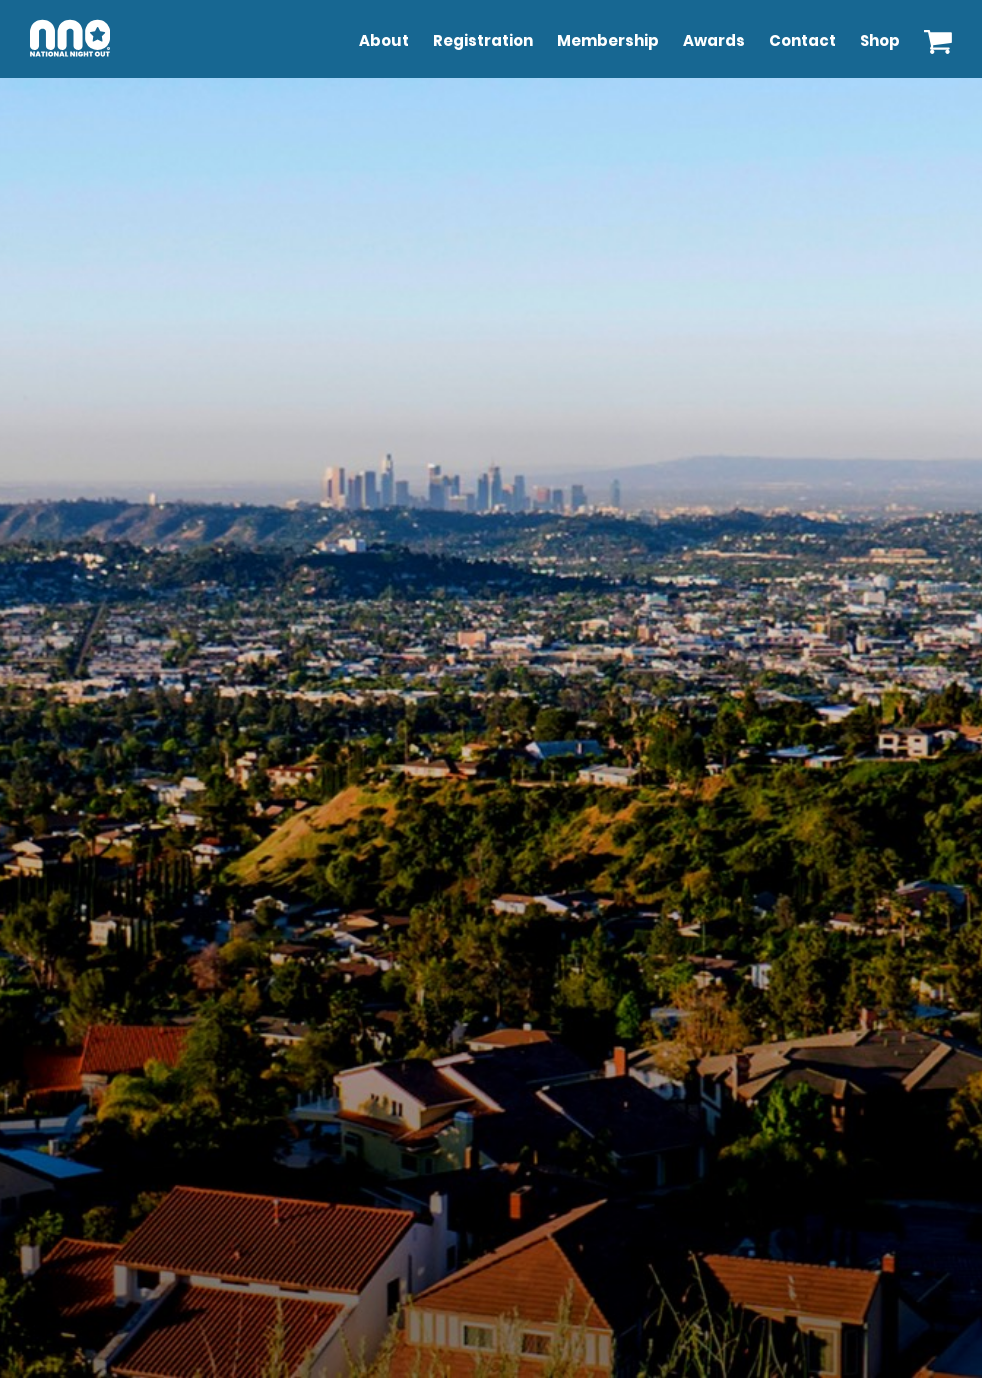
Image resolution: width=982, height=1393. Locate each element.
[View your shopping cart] (938, 37)
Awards (714, 40)
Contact (802, 40)
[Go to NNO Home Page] (70, 60)
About (384, 40)
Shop (880, 40)
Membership (608, 40)
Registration (483, 40)
